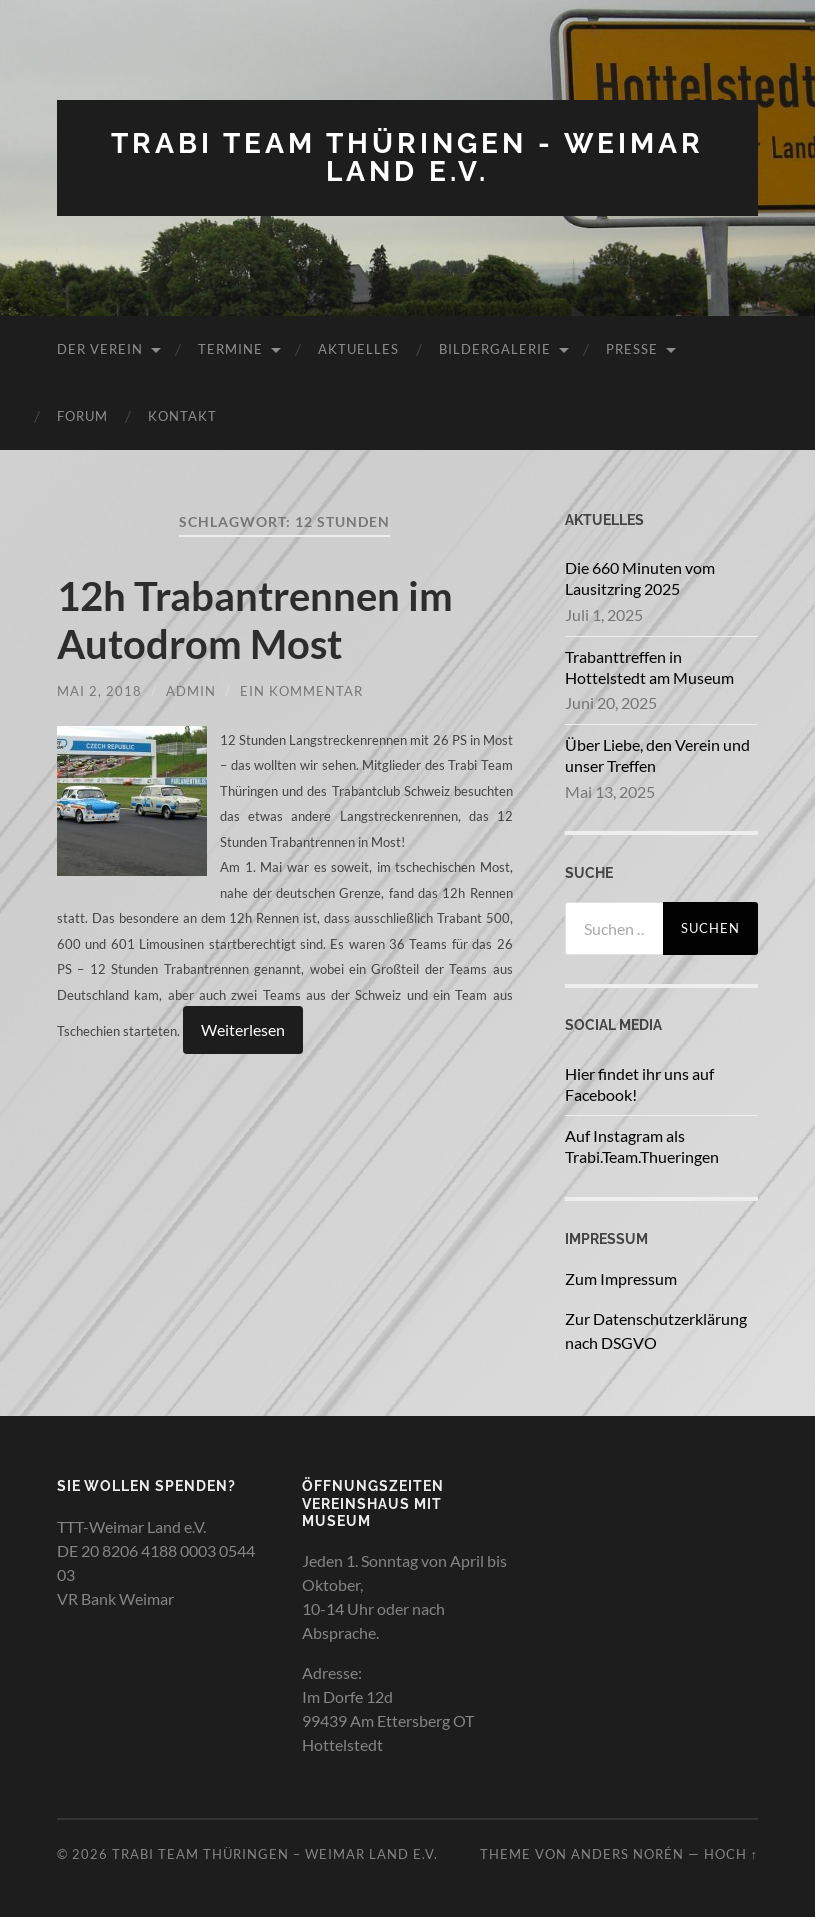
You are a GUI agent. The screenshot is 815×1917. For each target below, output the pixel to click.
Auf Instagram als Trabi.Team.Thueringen (642, 1146)
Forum (82, 416)
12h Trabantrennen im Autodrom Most (255, 620)
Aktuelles (358, 349)
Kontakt (182, 416)
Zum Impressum (621, 1278)
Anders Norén (627, 1854)
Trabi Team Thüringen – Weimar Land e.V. (275, 1854)
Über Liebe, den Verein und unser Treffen (657, 755)
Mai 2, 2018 (99, 691)
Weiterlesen (243, 1029)
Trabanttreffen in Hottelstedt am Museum (649, 667)
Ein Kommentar (301, 691)
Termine (230, 349)
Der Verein (100, 349)
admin (191, 691)
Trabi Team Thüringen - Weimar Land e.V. (407, 157)
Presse (632, 349)
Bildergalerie (495, 349)
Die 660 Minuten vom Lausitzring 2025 (640, 578)
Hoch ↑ (731, 1854)
